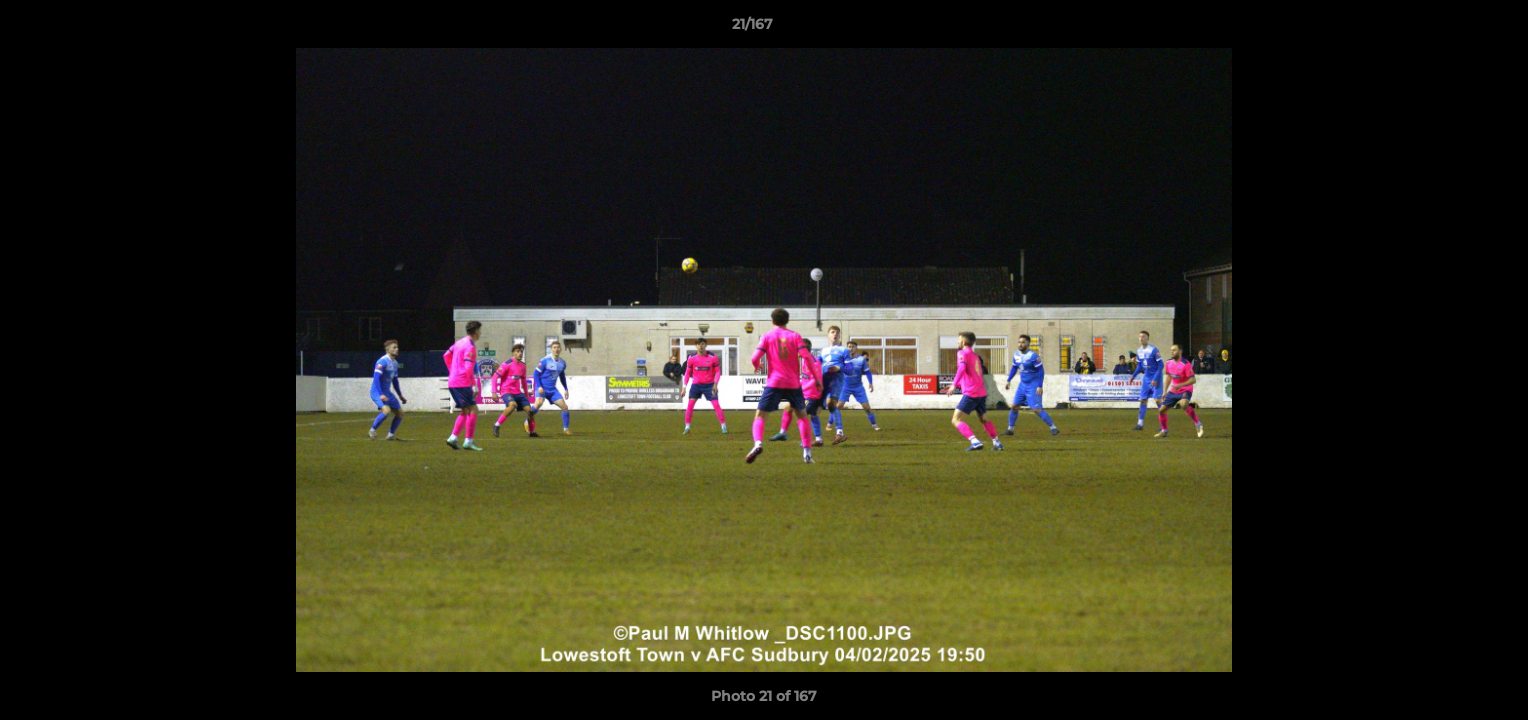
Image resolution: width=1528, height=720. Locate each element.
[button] (1444, 29)
